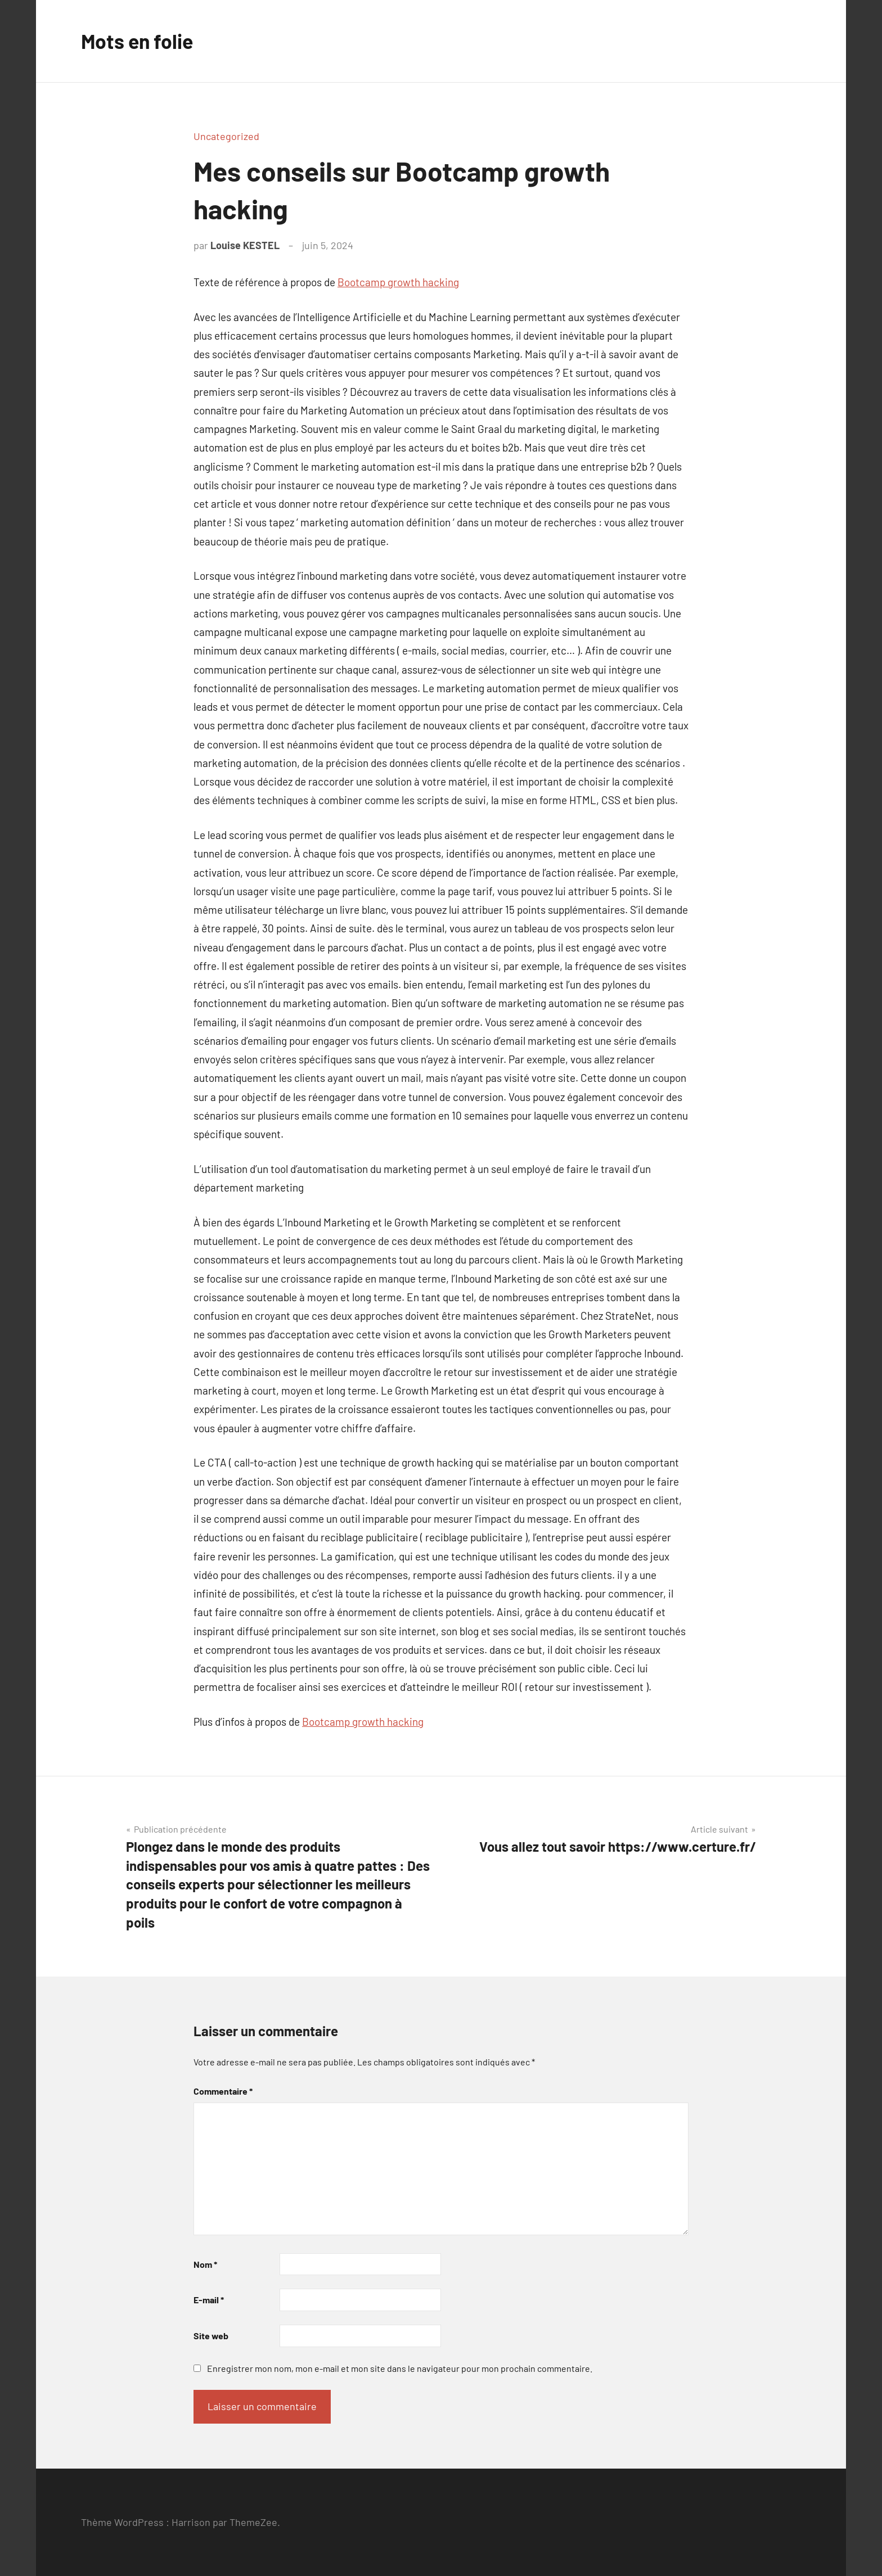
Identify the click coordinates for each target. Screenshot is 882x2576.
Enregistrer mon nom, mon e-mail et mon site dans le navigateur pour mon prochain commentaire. (399, 2368)
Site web (211, 2335)
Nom (205, 2264)
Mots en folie (138, 41)
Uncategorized (226, 136)
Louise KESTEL (245, 245)
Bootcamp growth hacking (398, 282)
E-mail (209, 2299)
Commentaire (223, 2091)
